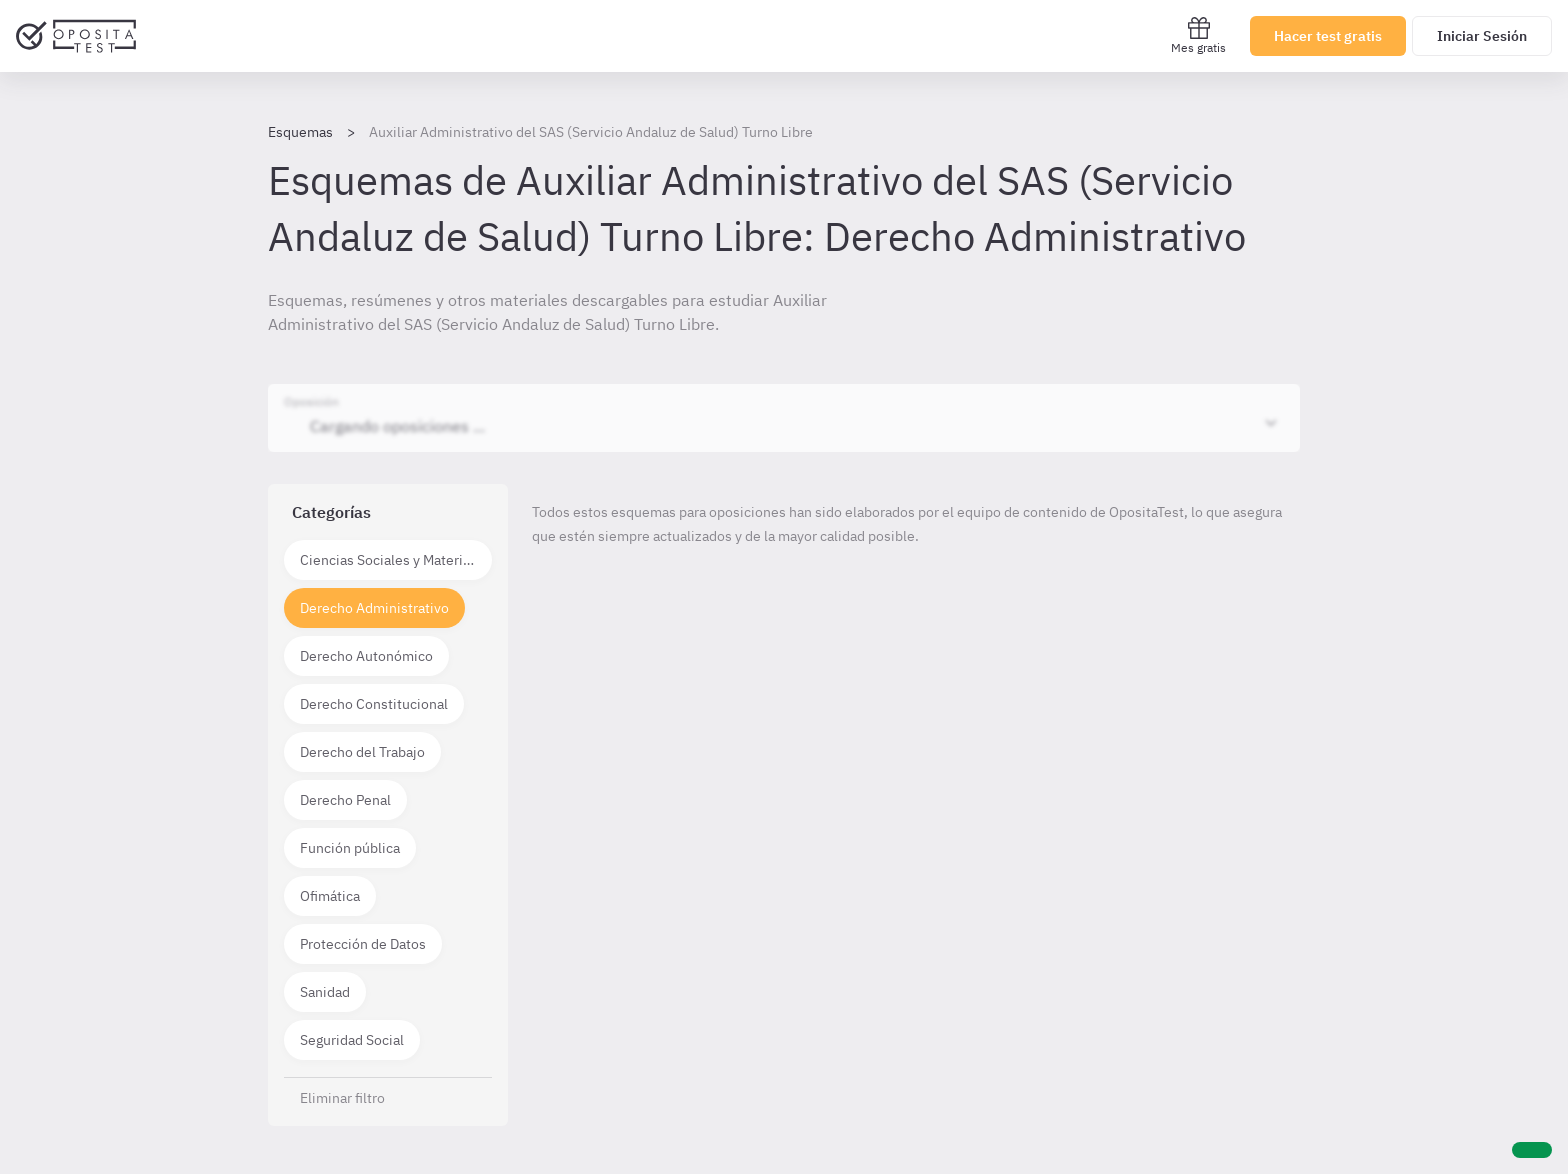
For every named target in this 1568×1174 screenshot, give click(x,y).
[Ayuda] (1532, 1150)
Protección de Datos (363, 944)
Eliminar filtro (342, 1098)
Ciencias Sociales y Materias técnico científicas (396, 560)
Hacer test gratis (1328, 36)
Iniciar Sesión (1482, 36)
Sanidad (325, 992)
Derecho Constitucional (374, 704)
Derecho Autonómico (366, 656)
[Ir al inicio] (76, 36)
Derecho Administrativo (374, 608)
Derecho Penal (345, 800)
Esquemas (300, 132)
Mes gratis (1198, 35)
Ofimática (330, 896)
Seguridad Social (352, 1040)
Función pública (350, 848)
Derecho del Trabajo (362, 752)
